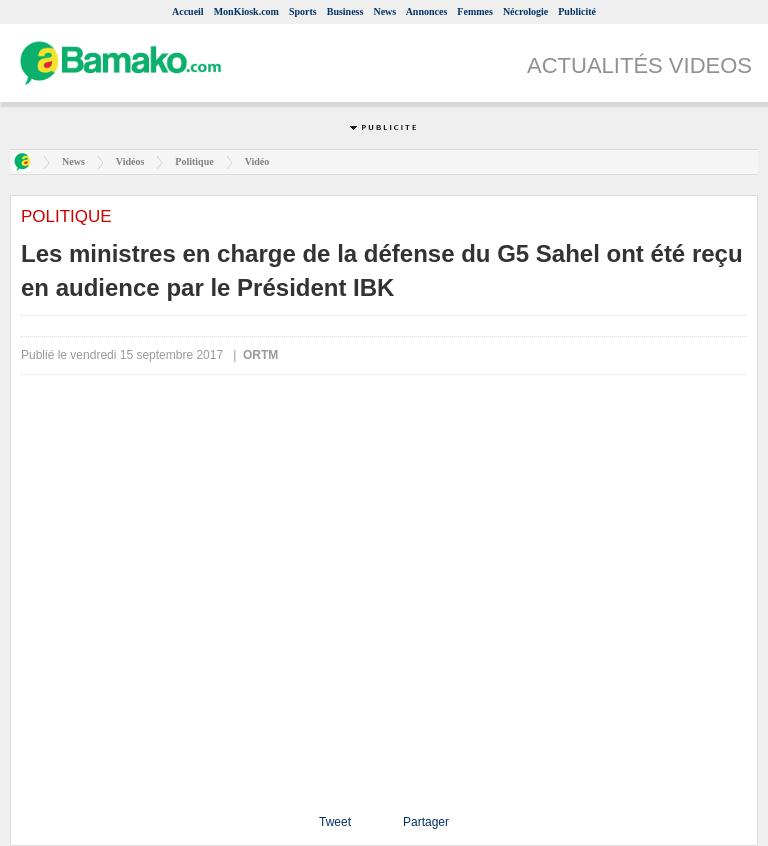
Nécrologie (525, 11)
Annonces (427, 11)
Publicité (577, 11)
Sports (303, 11)
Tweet (335, 822)
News (384, 11)
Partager (426, 822)
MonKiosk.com (246, 11)
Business (345, 11)
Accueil (188, 11)
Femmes (475, 11)
